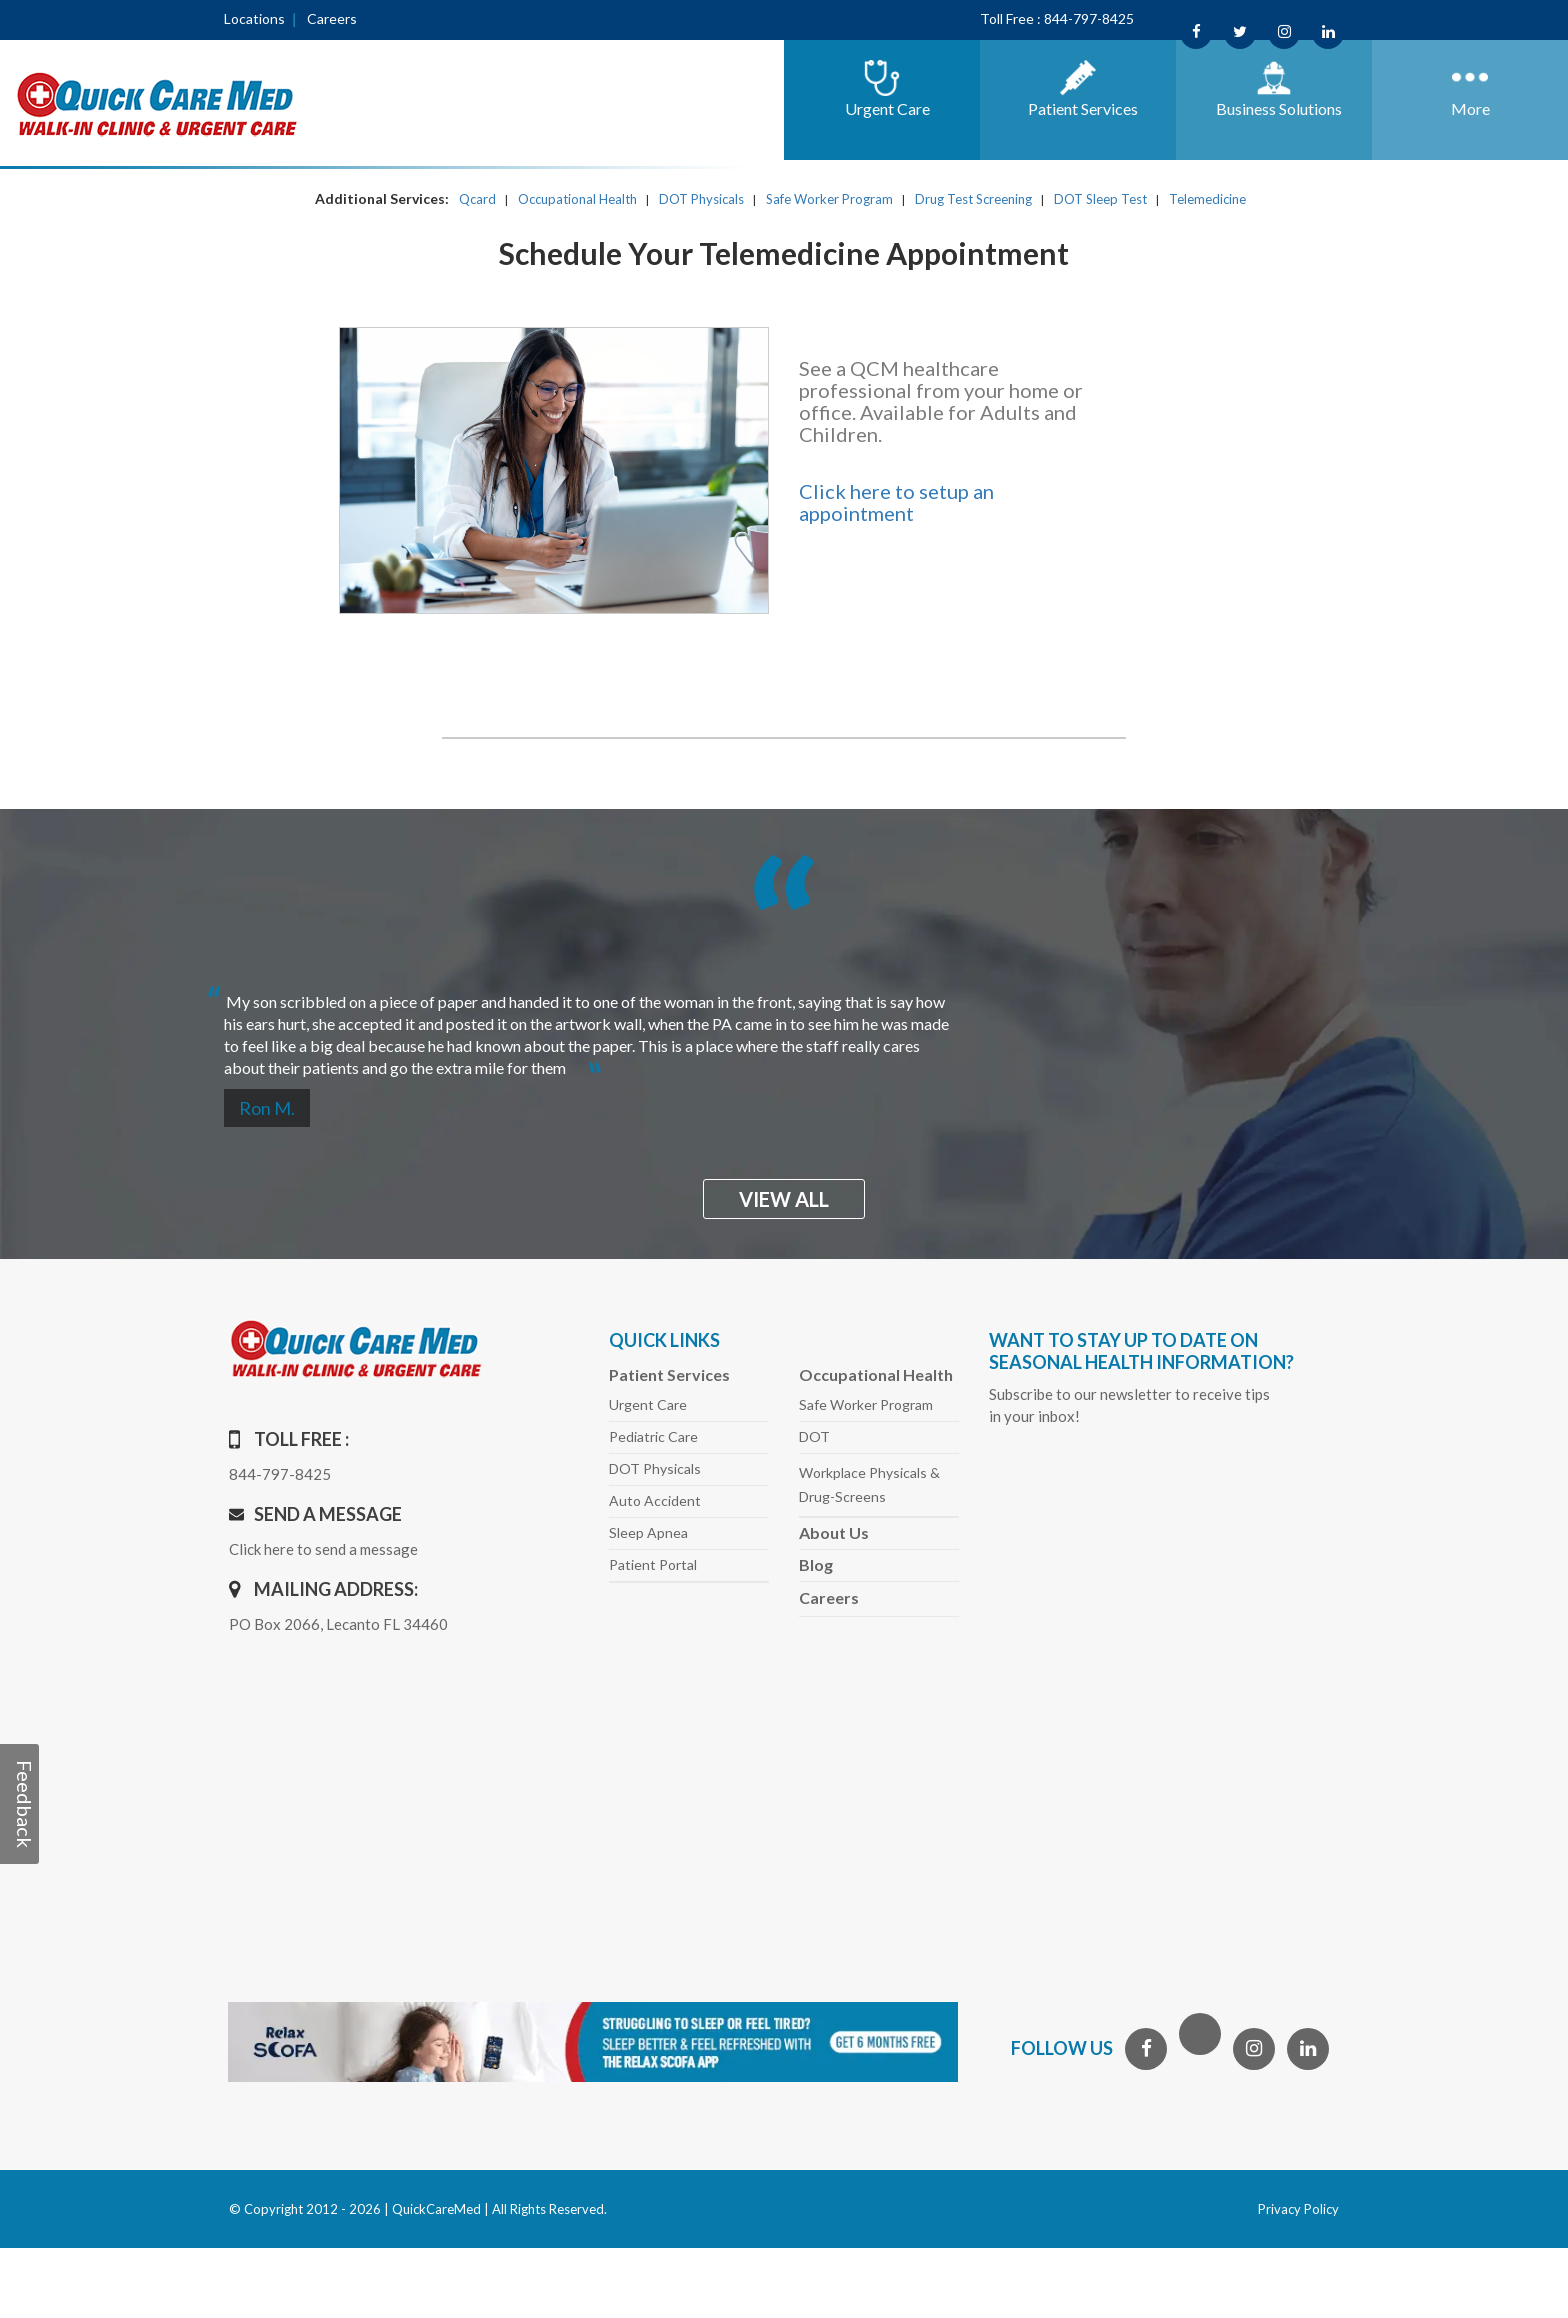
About (834, 1532)
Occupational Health (577, 199)
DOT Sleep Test (1100, 199)
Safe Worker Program (829, 199)
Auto (655, 1500)
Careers (332, 18)
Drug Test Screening (973, 199)
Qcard (477, 199)
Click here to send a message (323, 1549)
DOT (814, 1436)
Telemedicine (1207, 199)
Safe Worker (866, 1404)
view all (784, 1199)
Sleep (648, 1532)
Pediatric (653, 1436)
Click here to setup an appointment (896, 502)
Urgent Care (648, 1404)
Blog (816, 1564)
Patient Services (669, 1374)
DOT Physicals (701, 199)
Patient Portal (653, 1564)
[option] (784, 1026)
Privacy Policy (1298, 2209)
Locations (254, 18)
